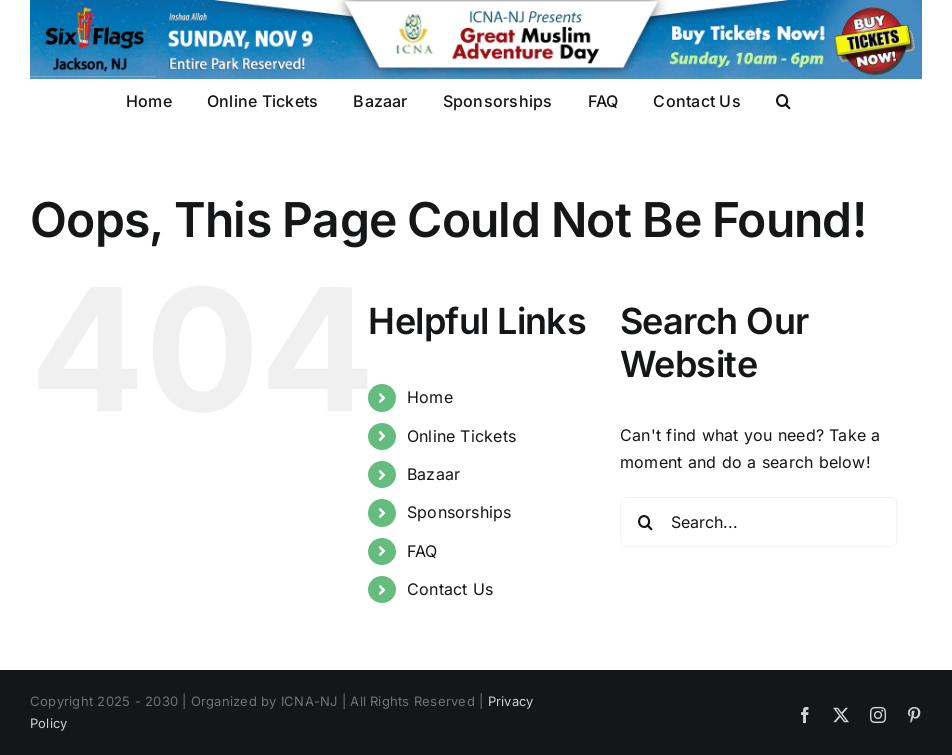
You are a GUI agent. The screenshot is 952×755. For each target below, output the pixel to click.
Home (430, 397)
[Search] (645, 522)
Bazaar (433, 474)
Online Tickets (461, 436)
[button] (783, 100)
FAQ (422, 551)
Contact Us (450, 589)
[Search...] (758, 522)
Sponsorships (459, 512)
